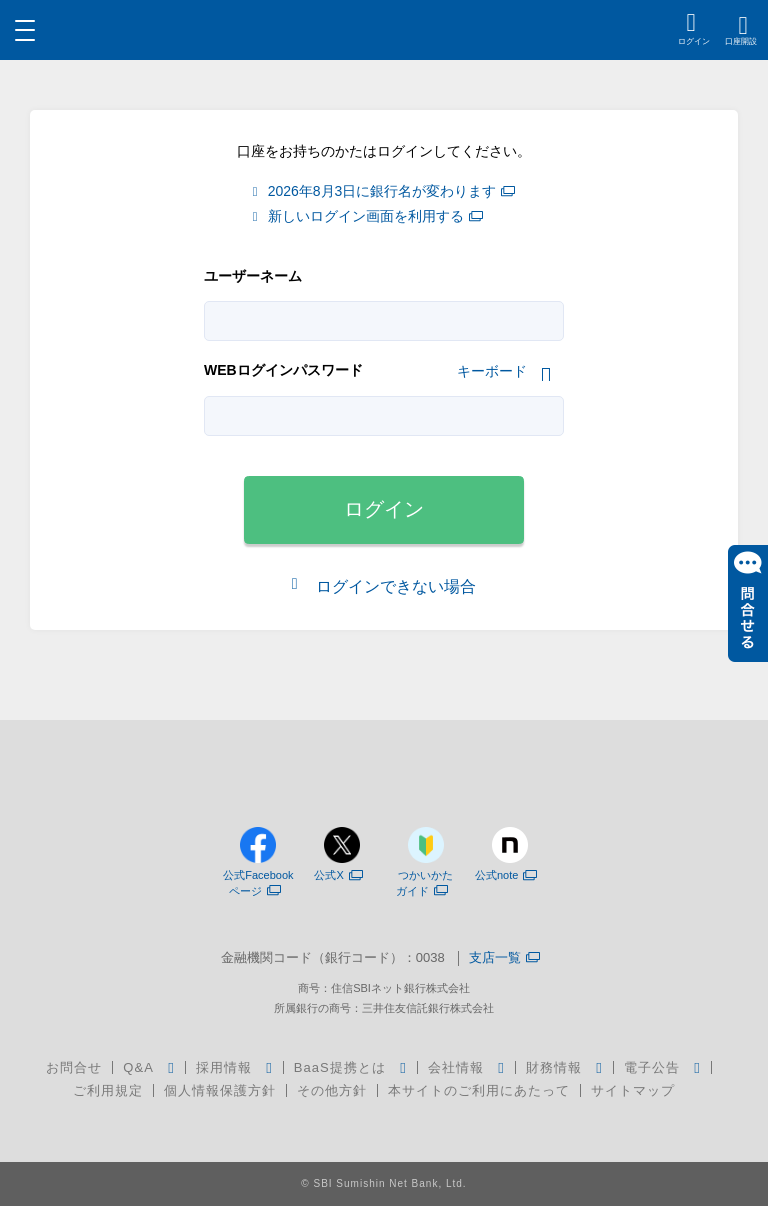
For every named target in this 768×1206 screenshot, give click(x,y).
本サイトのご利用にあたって (479, 1090)
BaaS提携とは (340, 1067)
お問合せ (74, 1067)
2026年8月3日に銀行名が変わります (392, 191)
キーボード (492, 371)
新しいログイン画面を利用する (375, 216)
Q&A (138, 1067)
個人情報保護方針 (220, 1090)
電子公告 (652, 1067)
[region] (384, 30)
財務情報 (554, 1067)
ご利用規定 (108, 1090)
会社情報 (456, 1067)
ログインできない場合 (394, 586)
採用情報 (224, 1067)
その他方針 (332, 1090)
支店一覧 (504, 958)
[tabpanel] (384, 416)
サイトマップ (633, 1090)
